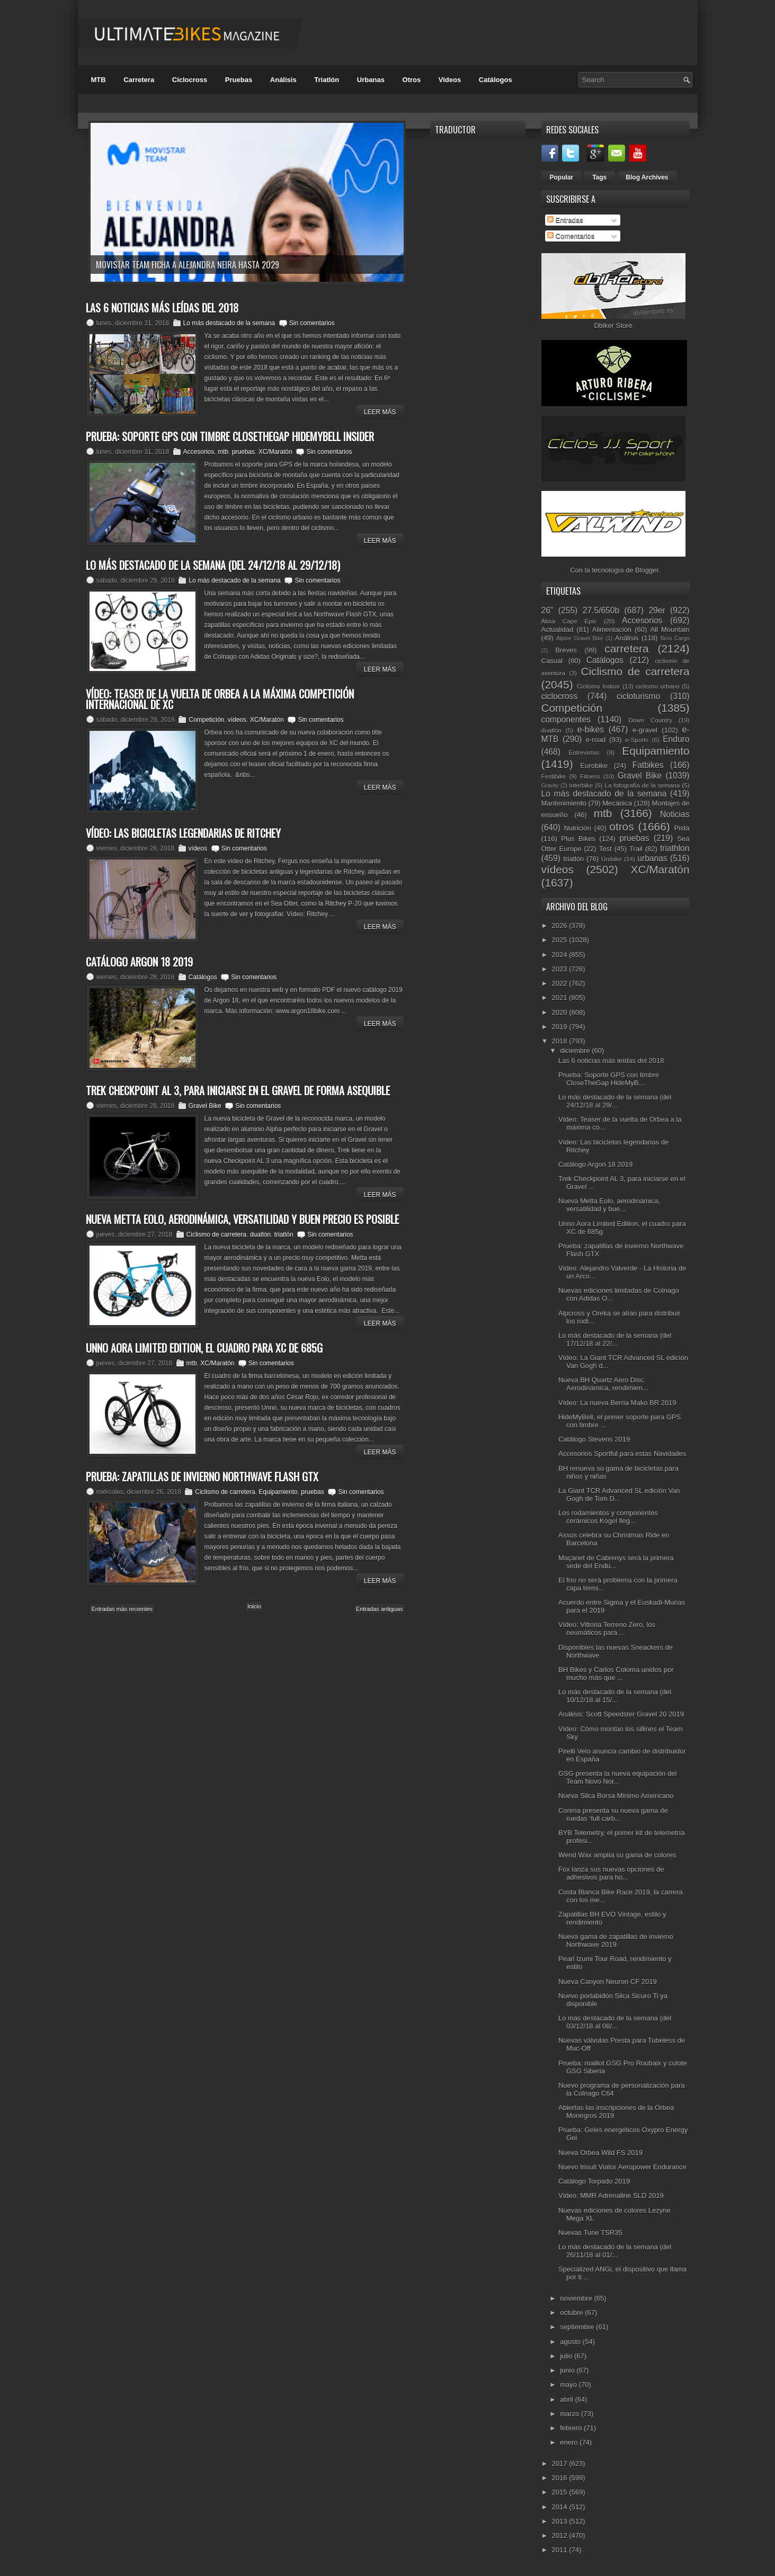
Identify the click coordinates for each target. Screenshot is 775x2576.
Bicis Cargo (675, 638)
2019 (560, 1027)
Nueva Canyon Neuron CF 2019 (607, 1981)
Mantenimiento (563, 803)
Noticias (674, 814)
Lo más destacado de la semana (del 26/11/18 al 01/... (614, 2251)
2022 (560, 983)
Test (605, 849)
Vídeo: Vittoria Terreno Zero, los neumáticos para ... (606, 1628)
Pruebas (238, 80)
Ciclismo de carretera (216, 1234)
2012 (560, 2535)
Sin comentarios (312, 323)
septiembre (578, 2327)
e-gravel (645, 730)
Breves (565, 650)
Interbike (581, 785)
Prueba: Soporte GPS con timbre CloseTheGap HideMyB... (608, 1079)
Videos (450, 80)
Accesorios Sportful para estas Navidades (622, 1453)
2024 (560, 955)
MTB (98, 80)
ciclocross (559, 696)
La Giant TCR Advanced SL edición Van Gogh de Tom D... (619, 1494)
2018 (560, 1041)
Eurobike (594, 766)
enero (570, 2442)
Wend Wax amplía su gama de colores (617, 1855)
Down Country (650, 720)
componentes (566, 719)
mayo (569, 2385)
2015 (560, 2492)
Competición (206, 719)
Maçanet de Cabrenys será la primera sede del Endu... (616, 1562)
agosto (571, 2342)
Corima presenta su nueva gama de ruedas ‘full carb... (613, 1814)
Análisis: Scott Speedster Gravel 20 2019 (621, 1714)
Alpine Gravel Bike (579, 638)
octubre (572, 2312)
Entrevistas (583, 752)
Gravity (550, 786)
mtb (223, 451)
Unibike (611, 858)
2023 (560, 969)
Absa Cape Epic (569, 621)
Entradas (565, 220)
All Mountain (669, 629)
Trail (636, 849)
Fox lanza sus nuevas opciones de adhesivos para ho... (611, 1873)
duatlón (260, 1234)
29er (656, 610)
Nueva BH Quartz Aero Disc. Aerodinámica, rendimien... (603, 1384)
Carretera (138, 80)
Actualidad (557, 629)
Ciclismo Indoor (598, 686)
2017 (560, 2463)
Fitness (590, 776)
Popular (562, 177)
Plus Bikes (578, 839)
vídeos (237, 719)
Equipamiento (278, 1492)
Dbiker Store (613, 325)
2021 (560, 997)
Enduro (676, 739)
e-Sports (636, 739)
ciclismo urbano (657, 686)
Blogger (646, 570)
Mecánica (617, 803)
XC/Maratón (275, 451)
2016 (560, 2478)
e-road (596, 740)
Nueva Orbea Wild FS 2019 (600, 2153)
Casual (552, 661)
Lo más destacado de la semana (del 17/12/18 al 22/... (614, 1339)
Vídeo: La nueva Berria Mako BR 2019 (617, 1403)
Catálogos (495, 80)
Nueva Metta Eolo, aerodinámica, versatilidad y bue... (609, 1205)
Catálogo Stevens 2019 (594, 1439)
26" (547, 610)
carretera (626, 648)
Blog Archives (647, 177)
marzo (570, 2414)
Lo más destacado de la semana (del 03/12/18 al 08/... (614, 2022)
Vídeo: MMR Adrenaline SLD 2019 (611, 2195)
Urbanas (371, 80)
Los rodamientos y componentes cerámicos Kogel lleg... (608, 1517)
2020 (560, 1012)
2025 (560, 940)
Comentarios (570, 236)
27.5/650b (601, 610)
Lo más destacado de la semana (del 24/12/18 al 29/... (614, 1101)
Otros (412, 80)
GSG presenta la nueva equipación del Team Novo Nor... (617, 1777)
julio (567, 2356)
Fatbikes (648, 765)
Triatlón (326, 80)
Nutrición (577, 828)
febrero (572, 2428)
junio (568, 2370)
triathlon (674, 848)
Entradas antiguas (379, 1609)
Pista (682, 828)
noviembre (577, 2298)
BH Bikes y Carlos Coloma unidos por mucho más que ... (615, 1673)
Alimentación (611, 629)
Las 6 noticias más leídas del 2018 (611, 1061)
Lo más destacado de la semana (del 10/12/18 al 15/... (614, 1696)
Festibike (553, 776)
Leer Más (380, 412)
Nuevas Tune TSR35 (590, 2233)
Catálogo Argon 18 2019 (595, 1164)
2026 (560, 925)
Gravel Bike (205, 1106)
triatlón (283, 1234)
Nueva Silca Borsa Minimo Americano (615, 1796)
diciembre (576, 1050)
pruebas (243, 451)
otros (621, 826)
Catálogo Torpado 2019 (594, 2181)
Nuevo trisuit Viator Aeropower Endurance (622, 2167)
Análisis (283, 80)
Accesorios (199, 451)
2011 (560, 2550)
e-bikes (590, 729)
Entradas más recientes (122, 1609)
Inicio (254, 1606)
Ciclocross (189, 80)
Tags (599, 177)
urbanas (652, 858)
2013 (560, 2521)
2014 (560, 2507)
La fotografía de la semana (642, 785)
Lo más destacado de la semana (229, 323)
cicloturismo (638, 696)
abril (567, 2399)
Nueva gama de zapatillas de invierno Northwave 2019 (615, 1940)
